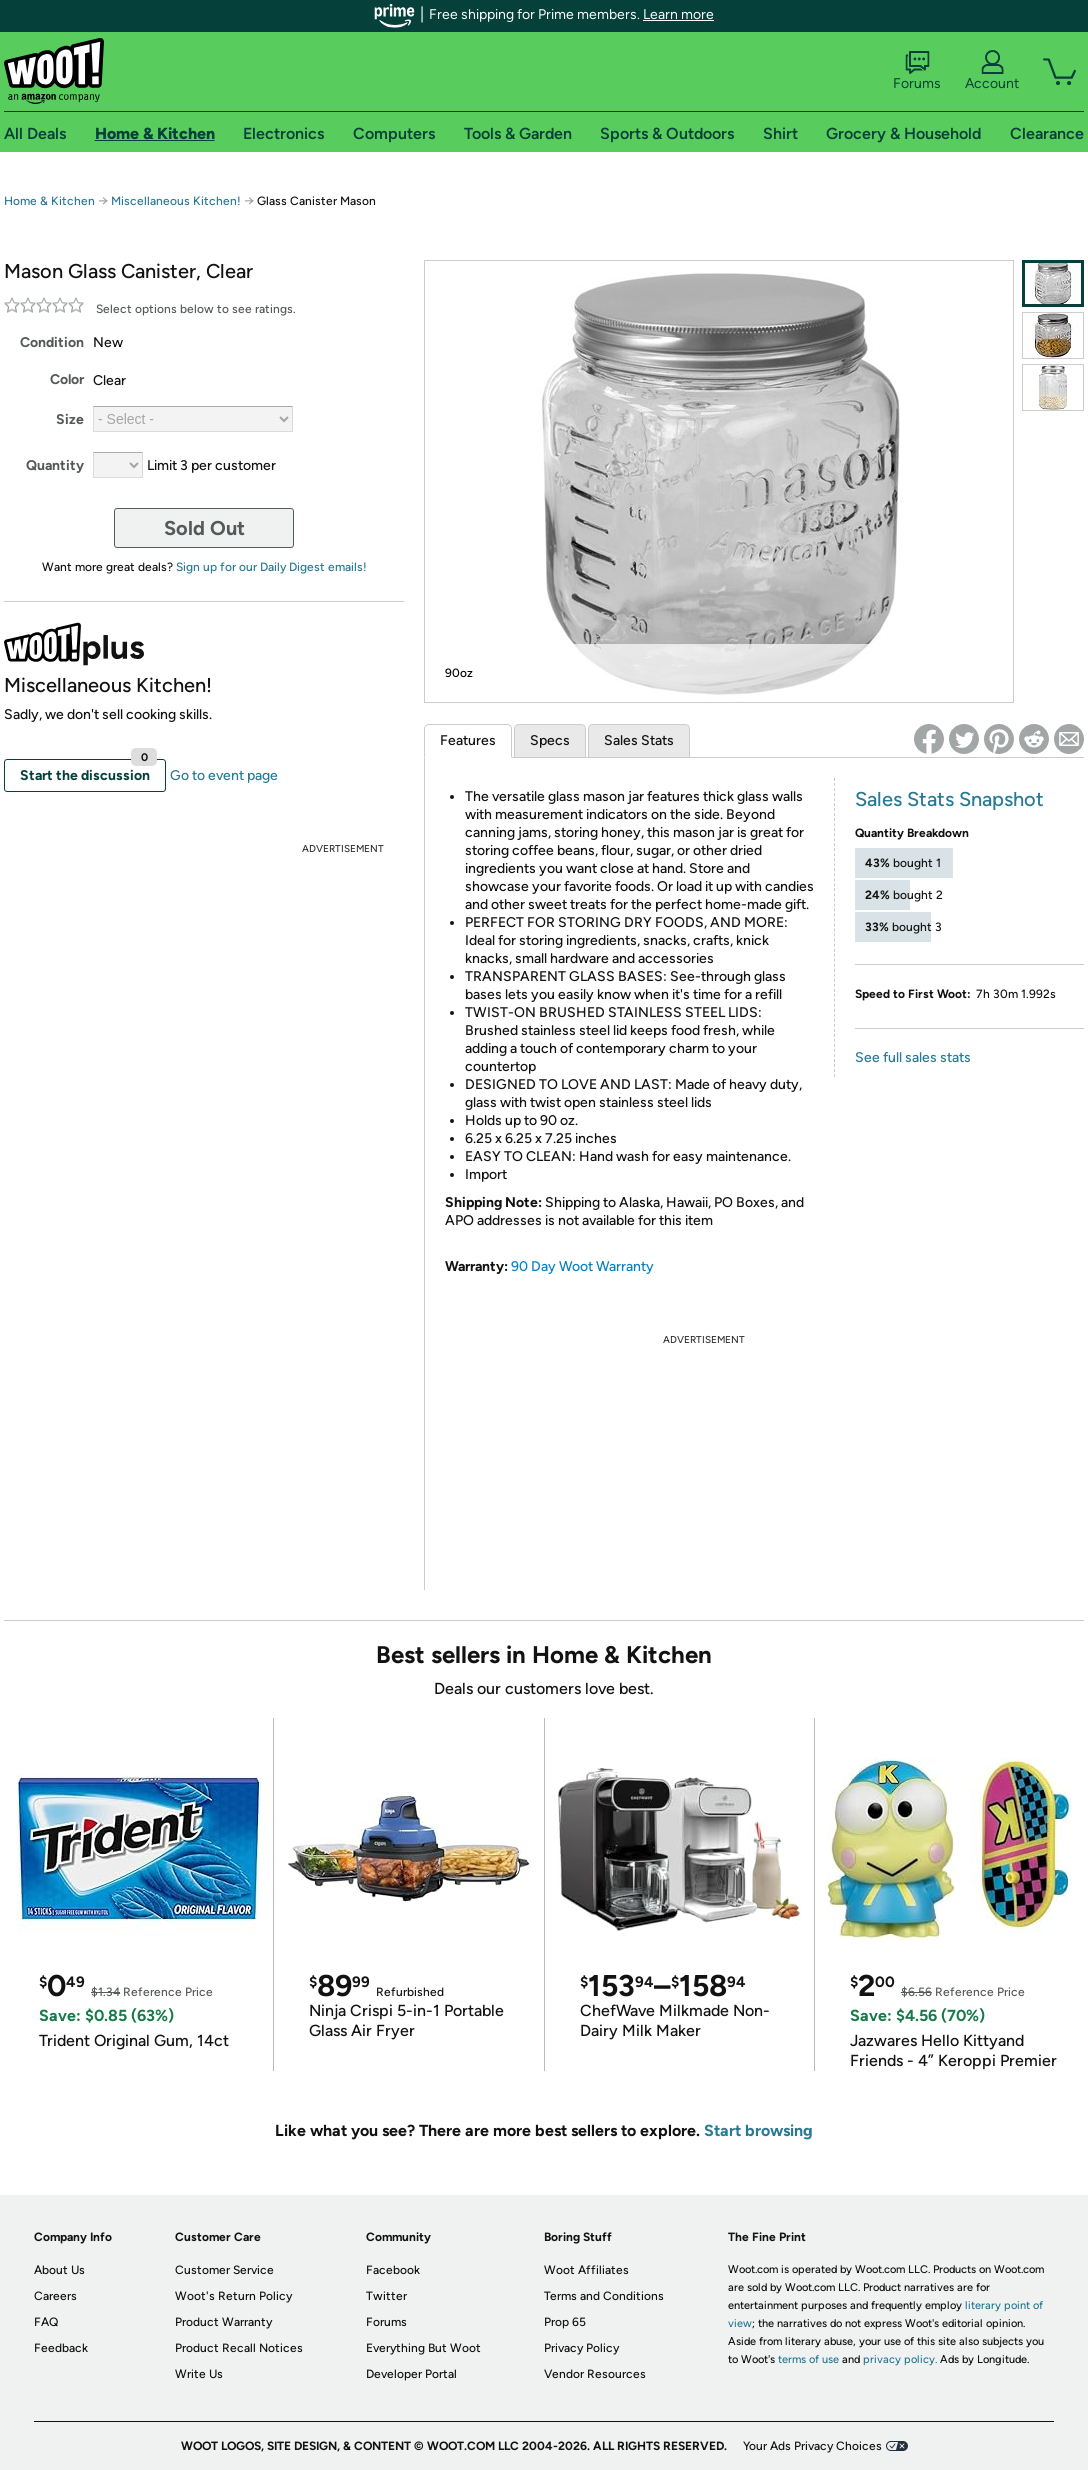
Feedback (61, 2348)
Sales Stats (639, 740)
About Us (59, 2270)
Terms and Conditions (604, 2296)
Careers (55, 2296)
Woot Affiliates (586, 2270)
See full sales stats (913, 1057)
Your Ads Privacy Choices (812, 2446)
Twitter (386, 2296)
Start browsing (758, 2130)
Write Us (199, 2374)
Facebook (393, 2270)
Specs (550, 740)
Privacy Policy (581, 2348)
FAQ (46, 2322)
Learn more (678, 14)
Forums (917, 71)
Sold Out (204, 528)
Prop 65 (565, 2322)
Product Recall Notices (239, 2348)
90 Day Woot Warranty (582, 1266)
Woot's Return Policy (233, 2296)
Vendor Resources (595, 2374)
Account (992, 71)
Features (468, 740)
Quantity (55, 465)
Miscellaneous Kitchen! (176, 201)
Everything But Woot (423, 2348)
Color (67, 379)
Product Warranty (223, 2322)
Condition (52, 342)
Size (70, 419)
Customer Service (224, 2270)
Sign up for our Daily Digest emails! (271, 567)
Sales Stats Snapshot (949, 799)
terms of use (808, 2359)
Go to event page (224, 775)
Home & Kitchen (49, 201)
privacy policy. (900, 2359)
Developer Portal (411, 2374)
